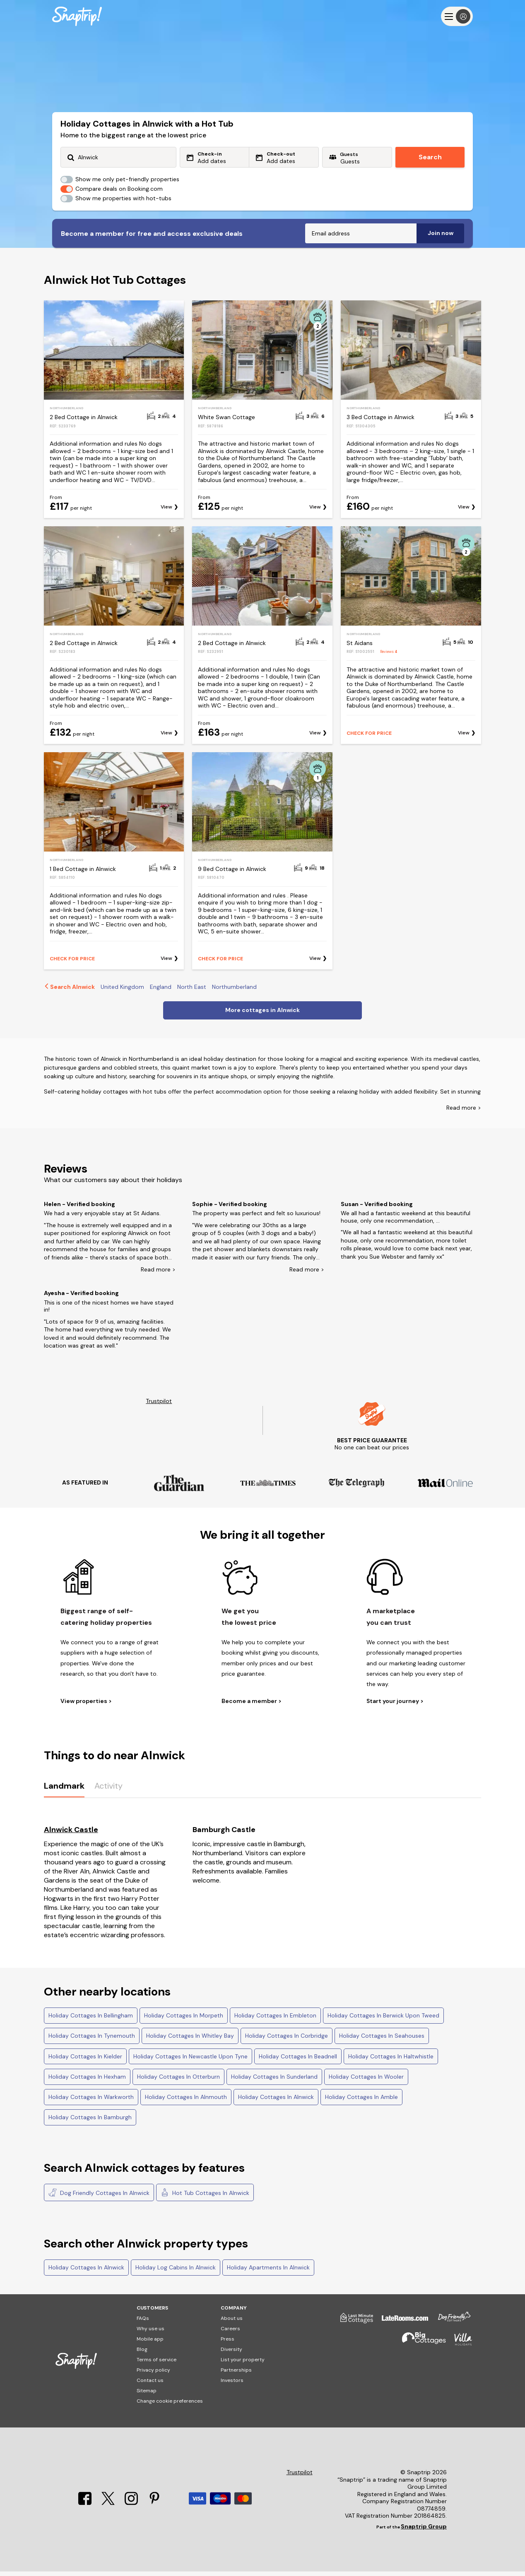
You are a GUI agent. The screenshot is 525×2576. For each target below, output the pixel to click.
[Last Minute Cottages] (352, 2325)
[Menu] (457, 16)
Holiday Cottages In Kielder (85, 2061)
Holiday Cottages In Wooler (366, 2081)
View (166, 511)
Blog (142, 2354)
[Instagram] (132, 2507)
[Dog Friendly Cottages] (450, 2325)
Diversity (231, 2354)
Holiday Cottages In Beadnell (298, 2061)
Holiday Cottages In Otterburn (178, 2081)
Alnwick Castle (71, 1834)
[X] (108, 2507)
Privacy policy (153, 2374)
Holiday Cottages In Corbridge (286, 2040)
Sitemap (147, 2395)
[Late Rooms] (400, 2325)
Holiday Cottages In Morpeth (183, 2020)
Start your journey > (395, 1705)
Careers (230, 2333)
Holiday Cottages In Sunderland (274, 2081)
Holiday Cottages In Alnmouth (186, 2101)
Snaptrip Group (424, 2531)
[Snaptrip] (77, 16)
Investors (232, 2385)
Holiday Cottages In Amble (361, 2101)
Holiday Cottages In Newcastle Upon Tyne (190, 2061)
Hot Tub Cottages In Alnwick (205, 2197)
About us (232, 2322)
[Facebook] (85, 2507)
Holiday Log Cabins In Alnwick (175, 2272)
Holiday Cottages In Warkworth (91, 2101)
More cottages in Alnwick (262, 1014)
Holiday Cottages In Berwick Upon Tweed (383, 2020)
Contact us (150, 2385)
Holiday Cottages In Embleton (275, 2020)
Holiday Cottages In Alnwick (276, 2101)
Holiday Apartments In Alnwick (268, 2272)
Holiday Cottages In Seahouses (381, 2040)
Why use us (150, 2333)
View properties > (86, 1705)
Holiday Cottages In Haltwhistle (390, 2061)
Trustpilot (159, 1405)
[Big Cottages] (420, 2347)
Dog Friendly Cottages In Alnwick (98, 2197)
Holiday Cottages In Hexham (87, 2081)
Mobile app (150, 2343)
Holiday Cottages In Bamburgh (90, 2121)
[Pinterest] (154, 2507)
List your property (243, 2364)
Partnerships (236, 2374)
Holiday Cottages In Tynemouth (91, 2040)
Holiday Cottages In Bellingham (90, 2020)
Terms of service (156, 2364)
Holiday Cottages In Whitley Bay (190, 2040)
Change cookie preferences (170, 2405)
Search (430, 157)
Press (227, 2343)
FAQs (143, 2322)
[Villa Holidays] (459, 2347)
